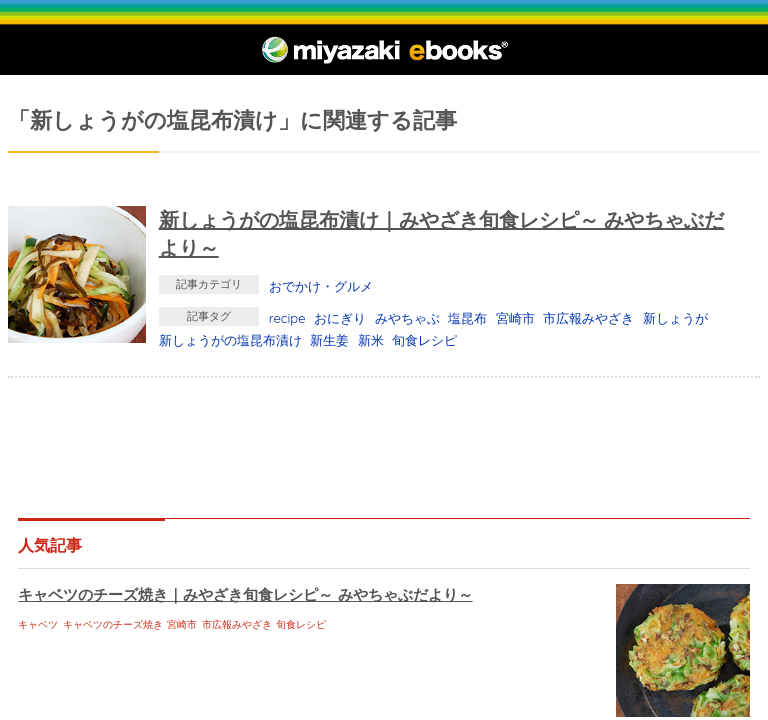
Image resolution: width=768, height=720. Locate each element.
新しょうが (675, 318)
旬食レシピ (424, 340)
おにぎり (340, 318)
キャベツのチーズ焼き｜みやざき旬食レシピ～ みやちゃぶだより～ (245, 594)
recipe (287, 318)
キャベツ (38, 624)
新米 (371, 340)
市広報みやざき (588, 318)
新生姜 (329, 340)
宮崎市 (515, 318)
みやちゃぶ (407, 318)
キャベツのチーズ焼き (113, 624)
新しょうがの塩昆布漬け (230, 340)
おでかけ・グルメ (321, 286)
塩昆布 (467, 318)
